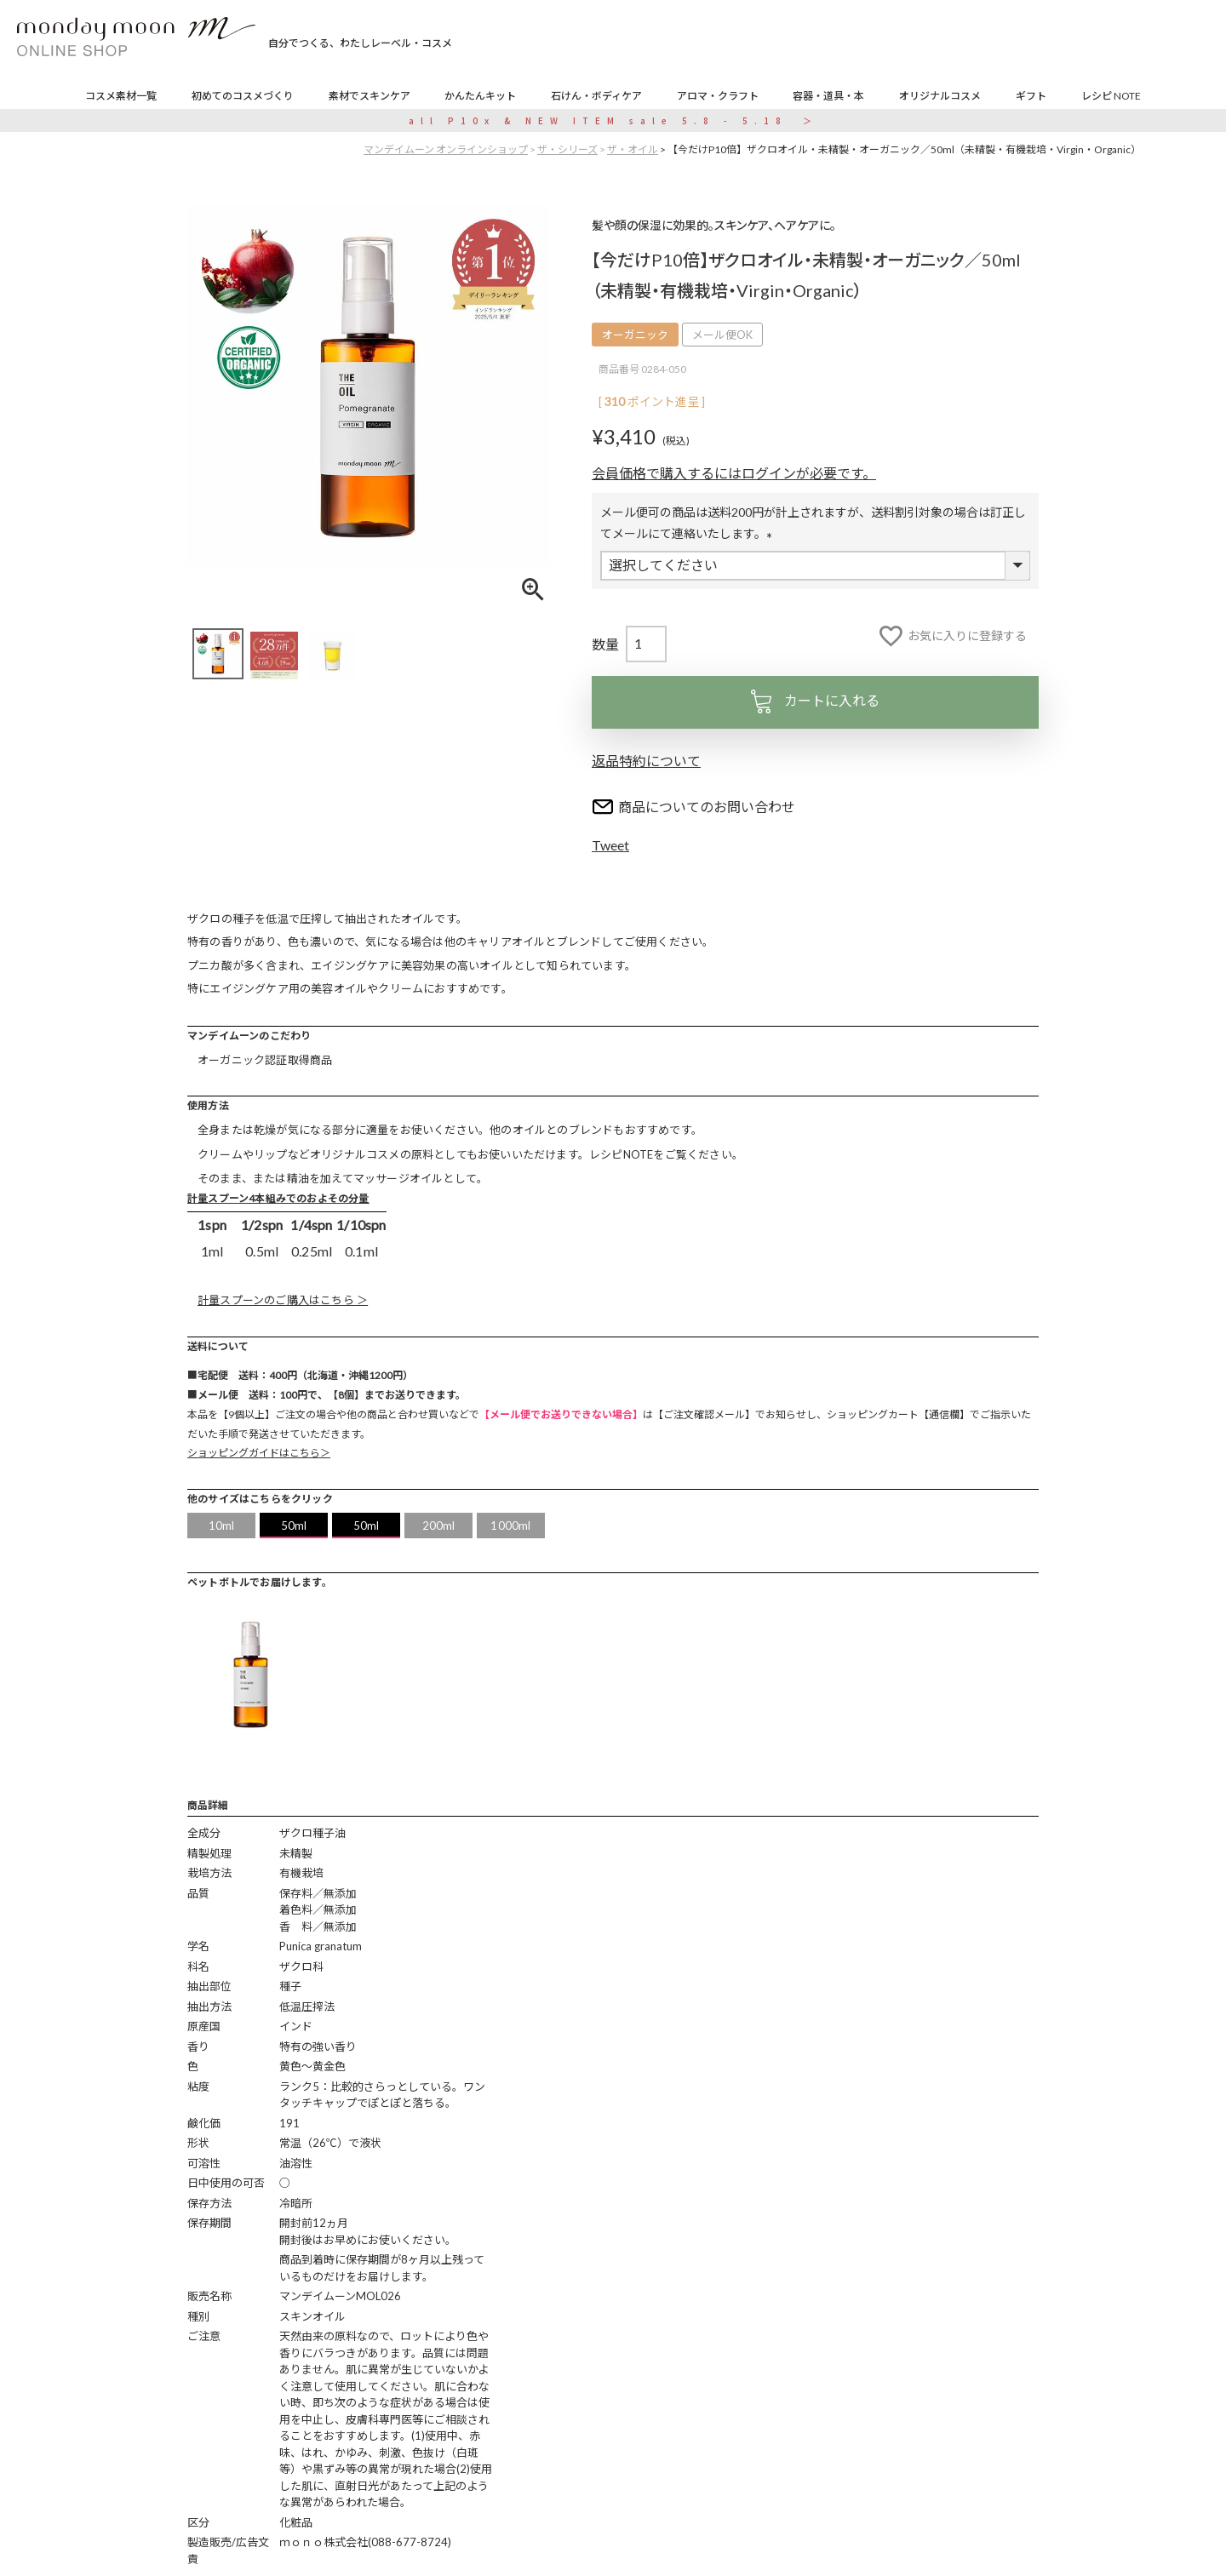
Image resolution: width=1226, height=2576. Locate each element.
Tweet (610, 845)
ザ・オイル (632, 149)
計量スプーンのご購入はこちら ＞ (283, 1300)
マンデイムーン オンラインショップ (446, 149)
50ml (294, 1525)
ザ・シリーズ (567, 149)
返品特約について (646, 761)
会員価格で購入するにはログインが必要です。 (734, 473)
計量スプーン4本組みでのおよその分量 (278, 1198)
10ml (222, 1525)
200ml (438, 1525)
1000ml (510, 1525)
